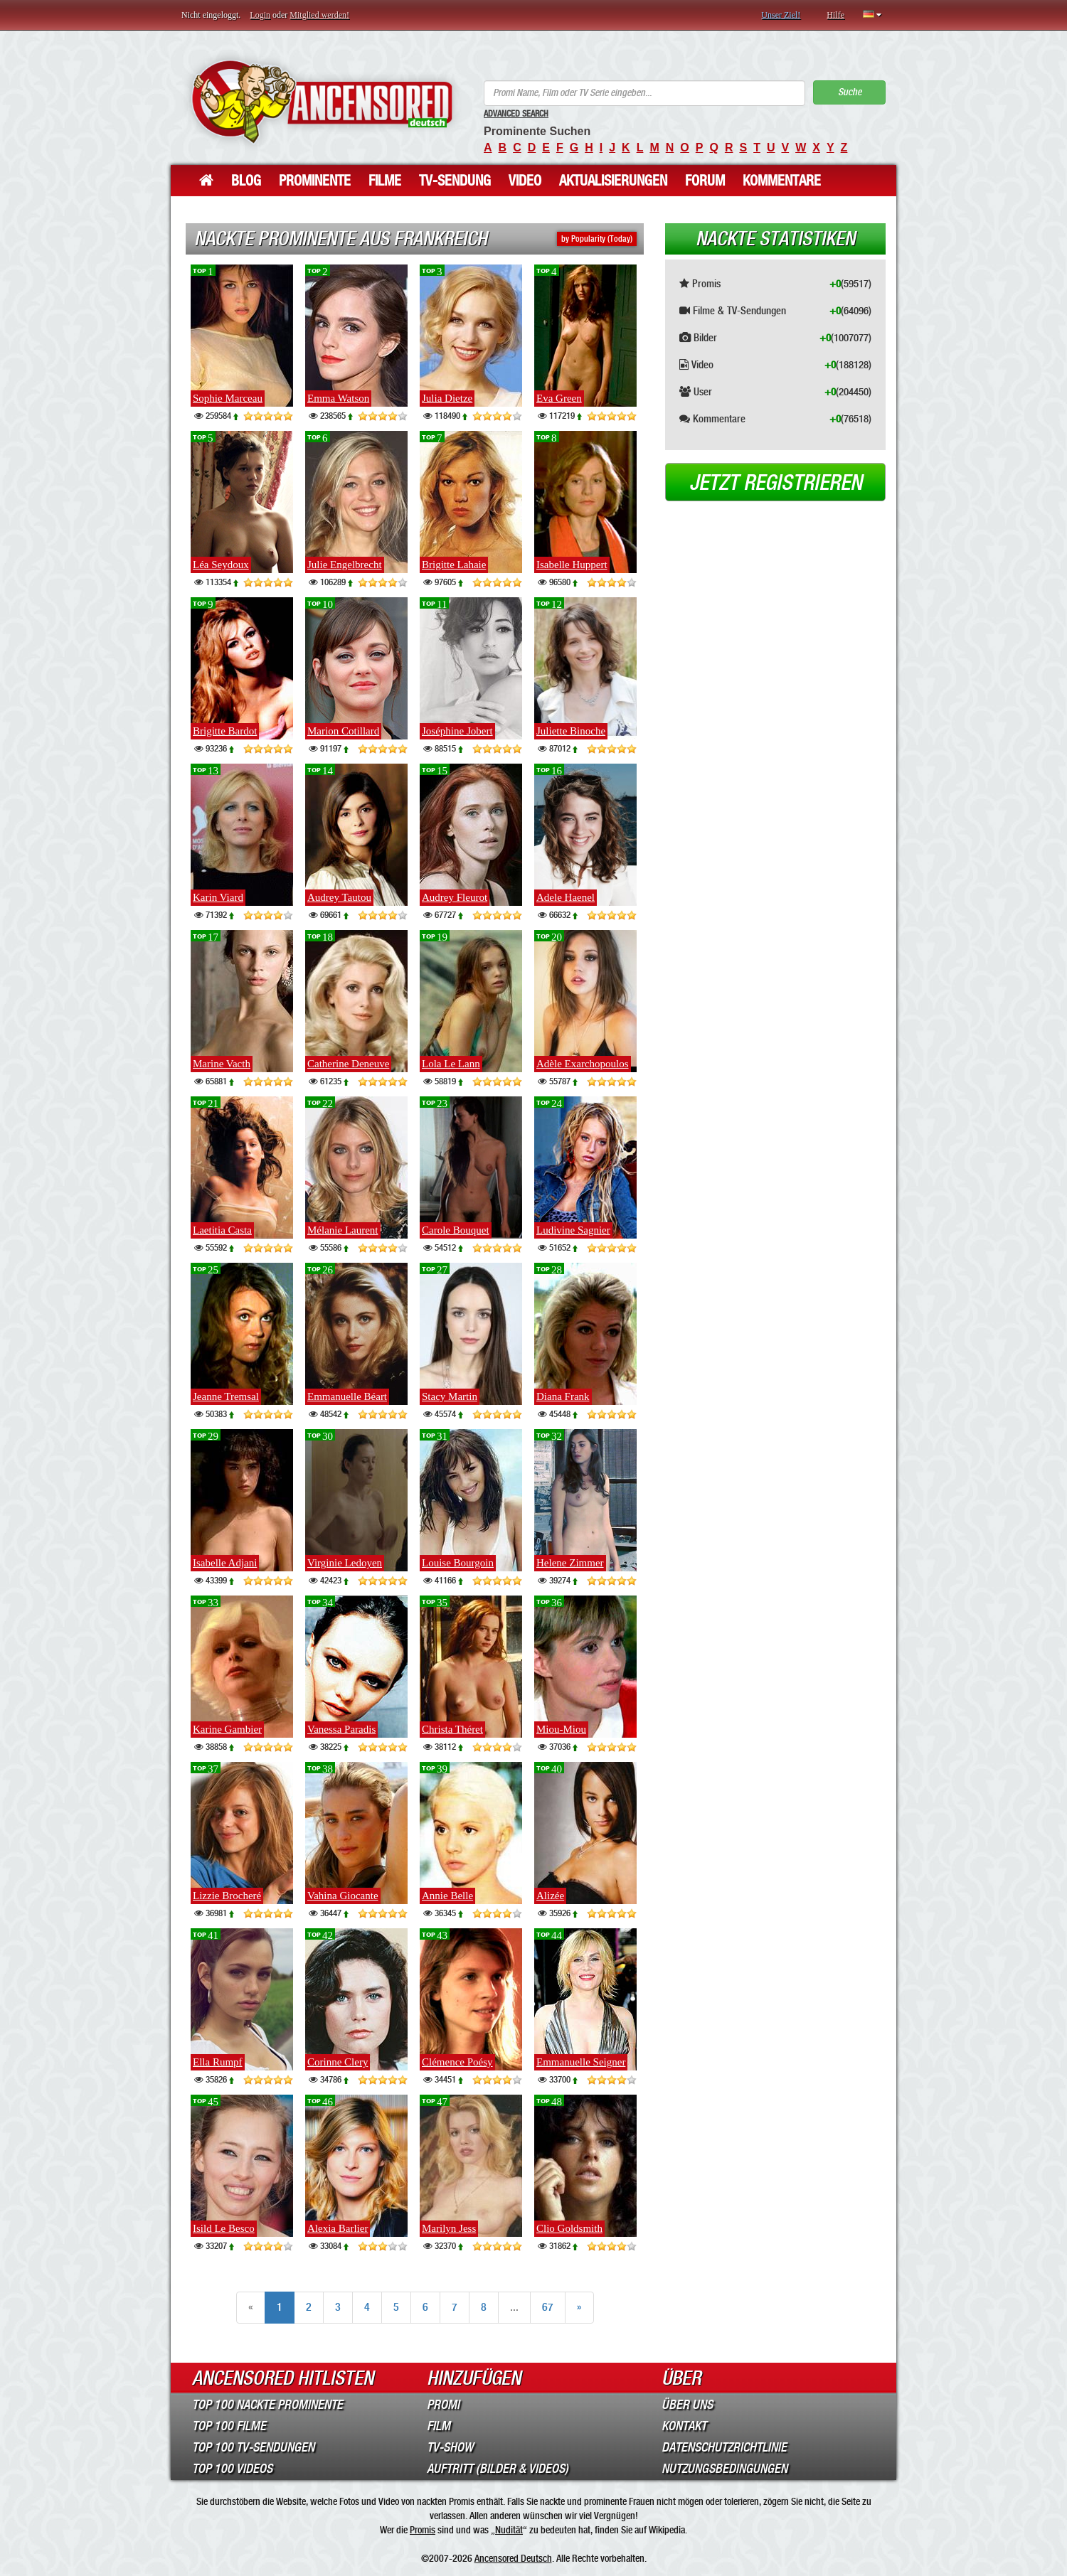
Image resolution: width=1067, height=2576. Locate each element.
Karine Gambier (227, 1729)
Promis (422, 2529)
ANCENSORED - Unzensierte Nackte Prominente (321, 101)
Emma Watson (338, 398)
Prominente (315, 180)
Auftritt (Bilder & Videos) (497, 2468)
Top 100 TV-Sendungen (253, 2447)
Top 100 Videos (232, 2468)
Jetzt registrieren (775, 482)
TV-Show (450, 2447)
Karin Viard (218, 897)
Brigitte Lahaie (454, 564)
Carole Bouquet (455, 1230)
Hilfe (835, 15)
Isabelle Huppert (571, 564)
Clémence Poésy (457, 2062)
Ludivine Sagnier (573, 1230)
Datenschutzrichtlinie (724, 2447)
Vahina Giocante (342, 1895)
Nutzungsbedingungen (724, 2468)
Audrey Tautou (339, 897)
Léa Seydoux (221, 564)
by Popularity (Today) (596, 239)
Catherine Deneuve (348, 1063)
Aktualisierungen (613, 180)
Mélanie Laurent (342, 1230)
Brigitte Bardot (225, 731)
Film (438, 2426)
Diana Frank (563, 1396)
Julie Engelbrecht (344, 564)
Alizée (550, 1895)
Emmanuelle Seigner (580, 2062)
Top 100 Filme (229, 2426)
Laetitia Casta (222, 1230)
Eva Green (559, 398)
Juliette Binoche (570, 731)
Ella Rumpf (218, 2062)
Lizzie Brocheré (227, 1895)
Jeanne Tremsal (226, 1396)
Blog (246, 180)
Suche (849, 92)
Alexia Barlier (337, 2228)
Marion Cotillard (343, 731)
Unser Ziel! (780, 15)
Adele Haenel (565, 897)
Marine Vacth (221, 1063)
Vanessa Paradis (341, 1729)
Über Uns (687, 2404)
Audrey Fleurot (454, 897)
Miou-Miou (561, 1729)
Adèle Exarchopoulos (582, 1063)
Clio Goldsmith (569, 2228)
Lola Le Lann (451, 1063)
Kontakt (684, 2426)
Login (260, 15)
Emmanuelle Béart (347, 1396)
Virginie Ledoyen (344, 1562)
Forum (705, 180)
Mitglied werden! (319, 15)
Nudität (509, 2529)
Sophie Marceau (227, 398)
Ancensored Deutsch (513, 2558)
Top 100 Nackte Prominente (267, 2404)
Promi (443, 2404)
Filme (384, 180)
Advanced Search (516, 114)
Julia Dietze (447, 398)
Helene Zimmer (570, 1562)
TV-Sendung (455, 180)
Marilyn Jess (449, 2228)
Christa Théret (452, 1729)
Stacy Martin (449, 1396)
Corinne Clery (337, 2062)
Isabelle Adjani (225, 1562)
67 (547, 2307)
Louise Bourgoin (458, 1562)
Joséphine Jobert (457, 731)
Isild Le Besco (224, 2228)
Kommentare (782, 180)
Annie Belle (447, 1895)
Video (525, 180)
